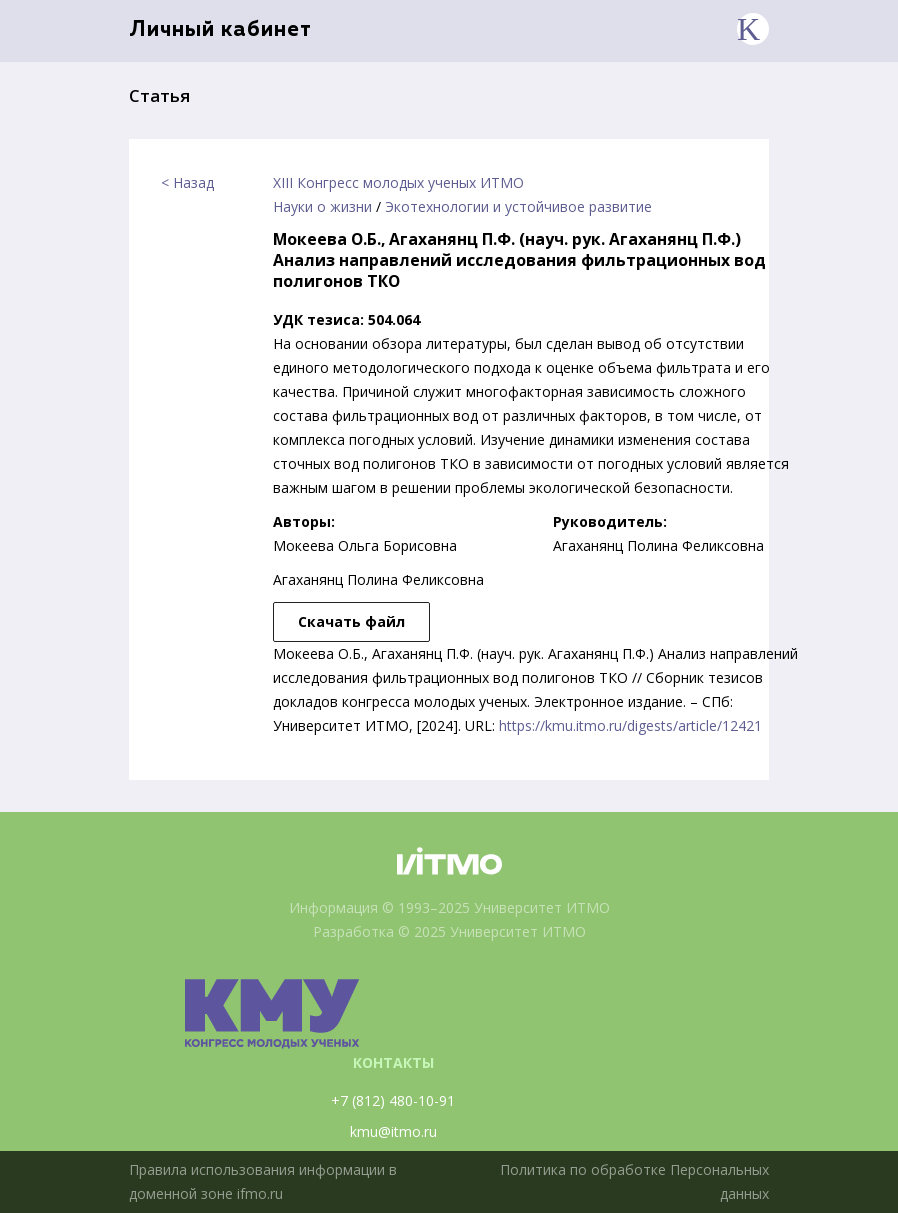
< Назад (187, 182)
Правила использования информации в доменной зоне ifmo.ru (263, 1181)
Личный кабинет (220, 30)
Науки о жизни (322, 206)
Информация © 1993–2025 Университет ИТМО (449, 907)
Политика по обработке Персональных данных (634, 1181)
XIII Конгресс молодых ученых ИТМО (398, 182)
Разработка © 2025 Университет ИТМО (449, 931)
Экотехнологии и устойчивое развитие (518, 206)
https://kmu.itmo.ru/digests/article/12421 (630, 725)
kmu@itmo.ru (393, 1131)
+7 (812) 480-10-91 (393, 1100)
